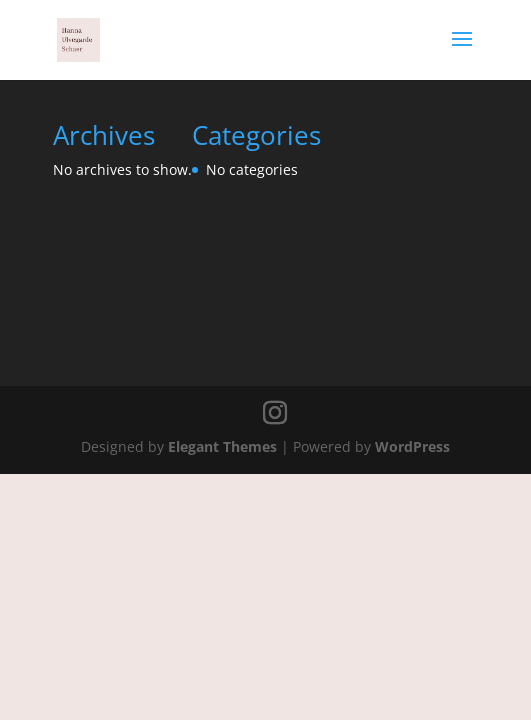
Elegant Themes (222, 446)
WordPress (412, 446)
